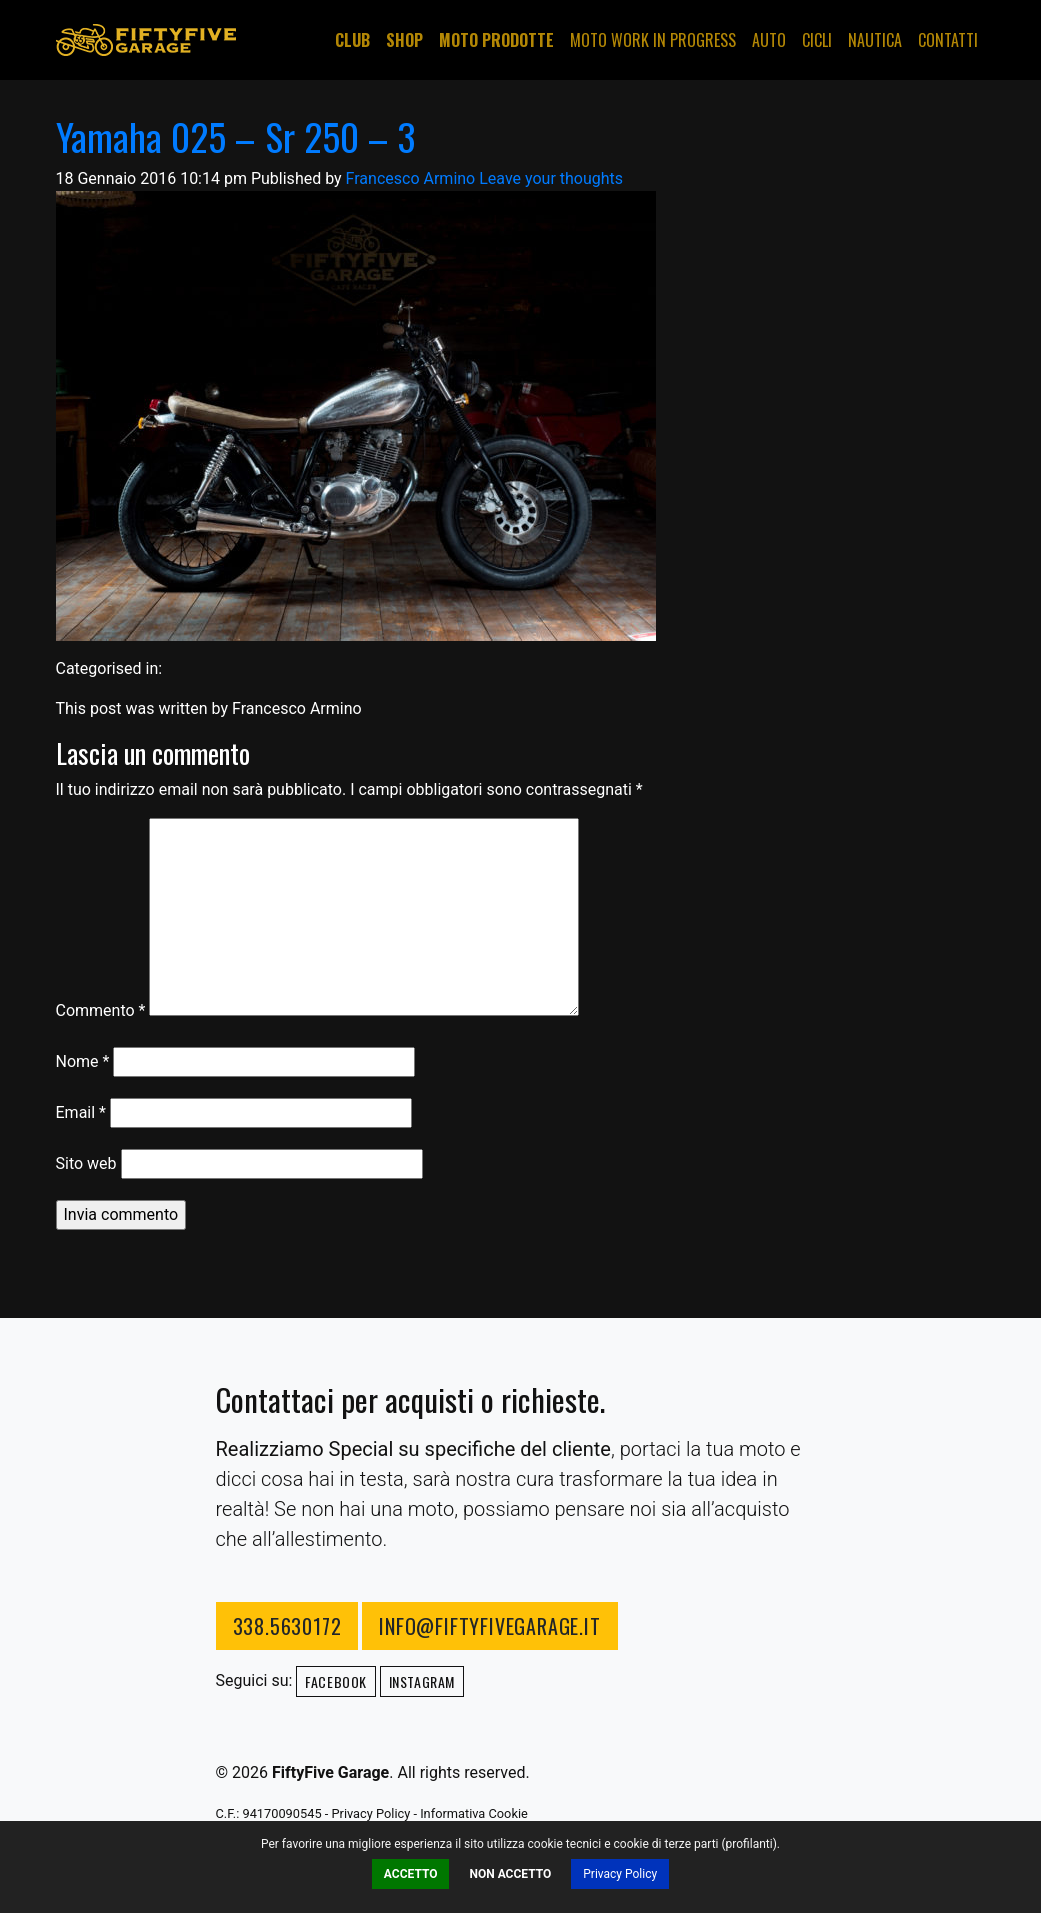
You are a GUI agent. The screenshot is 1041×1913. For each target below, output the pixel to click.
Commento (101, 1010)
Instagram (422, 1681)
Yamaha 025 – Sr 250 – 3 (235, 136)
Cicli (817, 40)
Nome (83, 1061)
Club (352, 40)
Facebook (335, 1681)
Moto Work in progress (653, 40)
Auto (769, 40)
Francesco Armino (411, 178)
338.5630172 (287, 1626)
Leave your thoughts (551, 178)
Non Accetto (510, 1874)
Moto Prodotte (496, 40)
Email (81, 1112)
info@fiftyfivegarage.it (489, 1626)
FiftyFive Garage (146, 40)
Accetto (411, 1874)
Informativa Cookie (474, 1813)
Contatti (948, 40)
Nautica (875, 40)
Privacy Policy (620, 1874)
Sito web (86, 1163)
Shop (404, 40)
